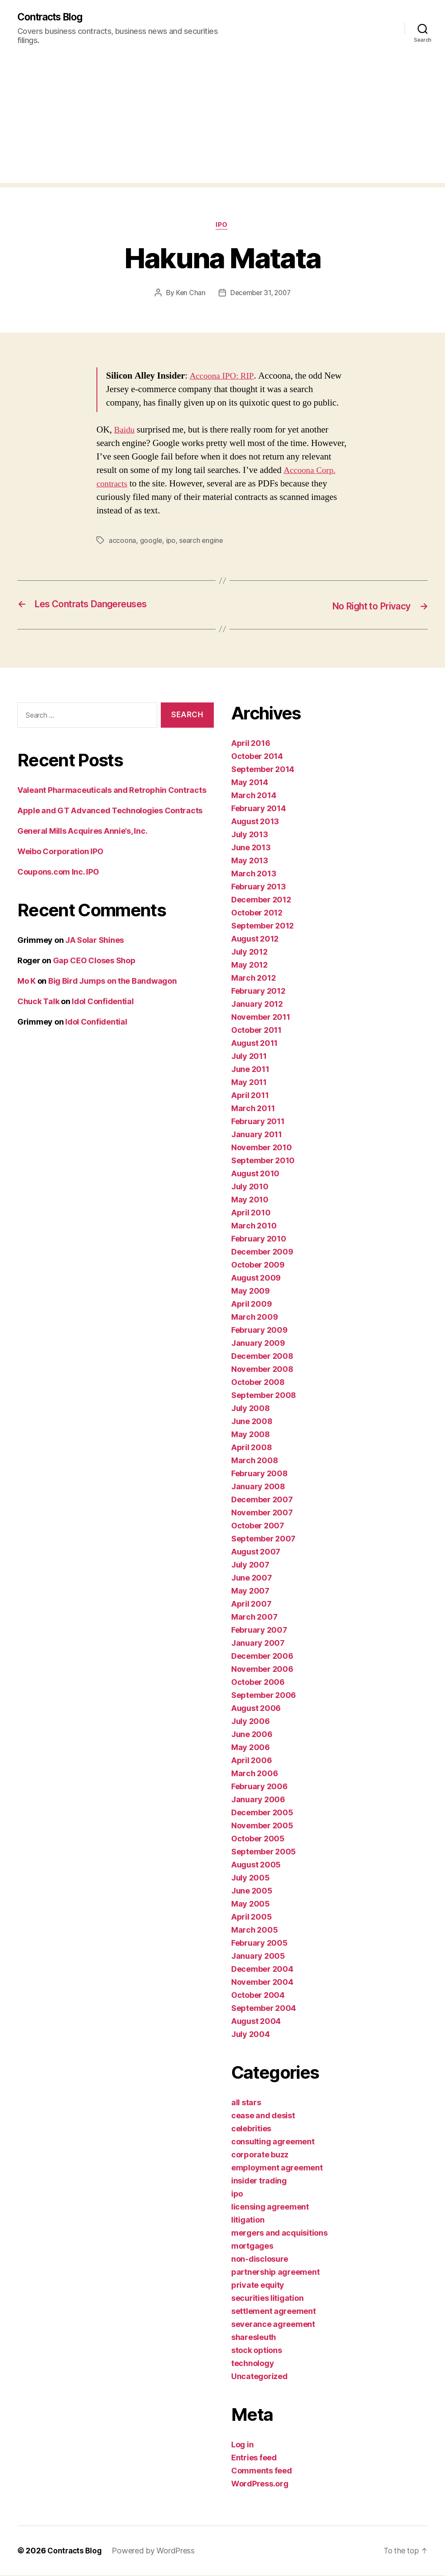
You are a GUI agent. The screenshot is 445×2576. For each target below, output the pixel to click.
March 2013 (253, 874)
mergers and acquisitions (279, 2233)
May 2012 (249, 965)
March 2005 (254, 1930)
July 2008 (250, 1409)
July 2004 (250, 2035)
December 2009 (262, 1252)
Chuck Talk (38, 1002)
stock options (256, 2351)
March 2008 (254, 1461)
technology (252, 2364)
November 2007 (262, 1513)
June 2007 (251, 1578)
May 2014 (249, 783)
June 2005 (251, 1891)
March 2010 (253, 1226)
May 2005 (250, 1904)
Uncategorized (259, 2377)
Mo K (26, 981)
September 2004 (263, 2009)
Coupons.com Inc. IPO (58, 872)
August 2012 (255, 939)
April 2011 (250, 1096)
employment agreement (277, 2168)
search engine (202, 542)
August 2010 (255, 1174)
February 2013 (258, 887)
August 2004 (256, 2022)
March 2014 (253, 796)
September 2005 (263, 1852)
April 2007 (251, 1604)
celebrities (251, 2129)
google (151, 542)
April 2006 (251, 1761)
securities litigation (267, 2298)
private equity (257, 2285)
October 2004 (258, 1995)
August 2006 (256, 1709)
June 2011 (250, 1070)
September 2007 (263, 1539)
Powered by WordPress (155, 2551)
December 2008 (262, 1356)
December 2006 (262, 1656)
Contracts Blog (53, 17)
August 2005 (256, 1865)
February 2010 (258, 1239)
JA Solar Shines (94, 940)
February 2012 (258, 991)
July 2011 (249, 1057)
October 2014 (257, 757)
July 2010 (250, 1187)
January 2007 (258, 1643)
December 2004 (262, 1969)
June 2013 (251, 848)
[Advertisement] (222, 122)
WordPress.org (260, 2484)
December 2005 (262, 1813)
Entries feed (254, 2458)
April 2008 (251, 1448)
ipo (222, 226)
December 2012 (261, 900)
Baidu (125, 431)
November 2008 (262, 1370)
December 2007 (262, 1500)
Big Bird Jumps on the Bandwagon (112, 981)
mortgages (252, 2246)
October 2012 (256, 913)
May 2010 (250, 1200)
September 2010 (263, 1161)
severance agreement (273, 2325)
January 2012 (257, 1004)
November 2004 (262, 1982)
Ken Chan (189, 294)
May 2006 (250, 1748)
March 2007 (254, 1617)
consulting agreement (273, 2142)
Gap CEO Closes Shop (94, 961)
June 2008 (251, 1422)
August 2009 (256, 1278)
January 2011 (256, 1135)
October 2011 (256, 1030)
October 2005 (258, 1839)
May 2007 (250, 1591)
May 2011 (249, 1083)
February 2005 (259, 1943)
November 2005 (262, 1826)
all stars (246, 2103)
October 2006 (258, 1682)
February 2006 (259, 1787)
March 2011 (253, 1109)
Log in (242, 2445)
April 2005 (251, 1917)
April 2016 (250, 744)
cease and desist (263, 2116)
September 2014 (262, 770)
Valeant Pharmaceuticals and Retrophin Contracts (111, 790)
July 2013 (249, 835)
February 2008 (259, 1474)
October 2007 (257, 1526)
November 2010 (261, 1148)
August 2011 (254, 1043)
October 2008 (258, 1383)
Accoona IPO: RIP (223, 377)
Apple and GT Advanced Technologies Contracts (110, 811)
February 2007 (259, 1630)
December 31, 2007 (260, 294)
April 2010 (250, 1213)
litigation (247, 2220)
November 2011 (260, 1017)
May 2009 (250, 1291)
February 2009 (259, 1330)
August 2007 (255, 1552)
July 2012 (249, 952)
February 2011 (258, 1122)
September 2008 (263, 1396)
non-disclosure (259, 2259)
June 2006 (251, 1735)
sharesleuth (253, 2338)
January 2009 (258, 1343)
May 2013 (249, 861)
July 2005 (250, 1878)
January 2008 (258, 1487)
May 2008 (250, 1435)
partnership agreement (275, 2272)
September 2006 (263, 1696)
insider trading (259, 2181)
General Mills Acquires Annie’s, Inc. (82, 831)
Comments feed (261, 2471)
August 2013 (255, 822)
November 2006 (262, 1669)
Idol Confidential (102, 1002)
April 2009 (251, 1304)
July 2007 (250, 1565)
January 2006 (258, 1800)
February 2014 (258, 809)
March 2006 (254, 1774)
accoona (122, 542)
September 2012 (262, 926)
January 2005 (258, 1956)
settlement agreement (273, 2311)
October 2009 (258, 1265)
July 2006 (250, 1722)
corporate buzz (260, 2155)
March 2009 (254, 1317)
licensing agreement (270, 2207)
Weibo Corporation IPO (60, 852)
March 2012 (253, 978)
